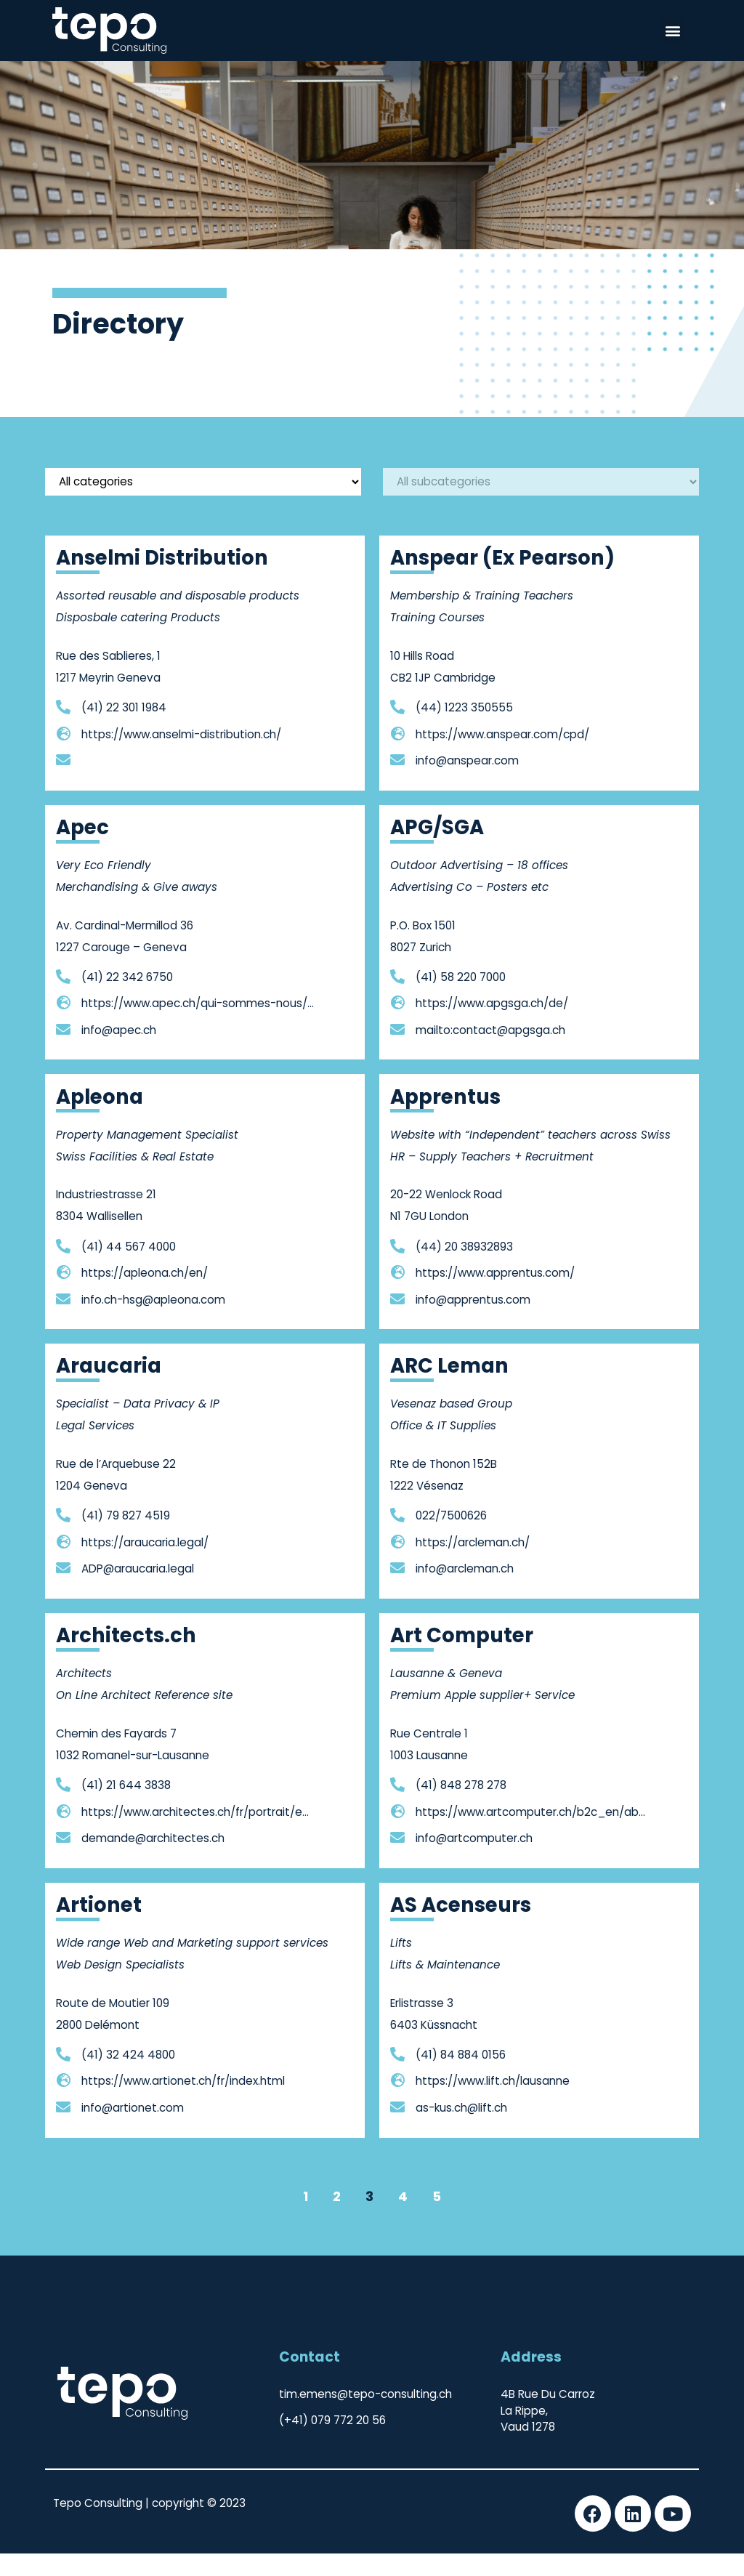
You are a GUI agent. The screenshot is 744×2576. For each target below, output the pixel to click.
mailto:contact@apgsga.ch (490, 1052)
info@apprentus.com (473, 1321)
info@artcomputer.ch (474, 1860)
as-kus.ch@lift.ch (461, 2130)
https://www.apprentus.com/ (495, 1295)
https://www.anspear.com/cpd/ (502, 756)
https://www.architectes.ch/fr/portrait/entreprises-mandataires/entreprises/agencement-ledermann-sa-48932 (197, 1833)
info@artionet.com (132, 2130)
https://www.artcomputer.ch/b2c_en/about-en (532, 1833)
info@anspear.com (467, 783)
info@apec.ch (118, 1052)
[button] (672, 30)
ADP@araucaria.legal (137, 1591)
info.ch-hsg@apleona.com (153, 1321)
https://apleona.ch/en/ (144, 1295)
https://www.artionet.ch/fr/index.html (183, 2103)
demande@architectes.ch (153, 1860)
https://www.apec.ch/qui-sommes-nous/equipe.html (197, 1025)
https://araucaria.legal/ (145, 1564)
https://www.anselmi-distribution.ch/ (181, 756)
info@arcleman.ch (465, 1591)
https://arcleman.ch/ (473, 1564)
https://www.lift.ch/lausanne (493, 2103)
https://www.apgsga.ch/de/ (492, 1025)
